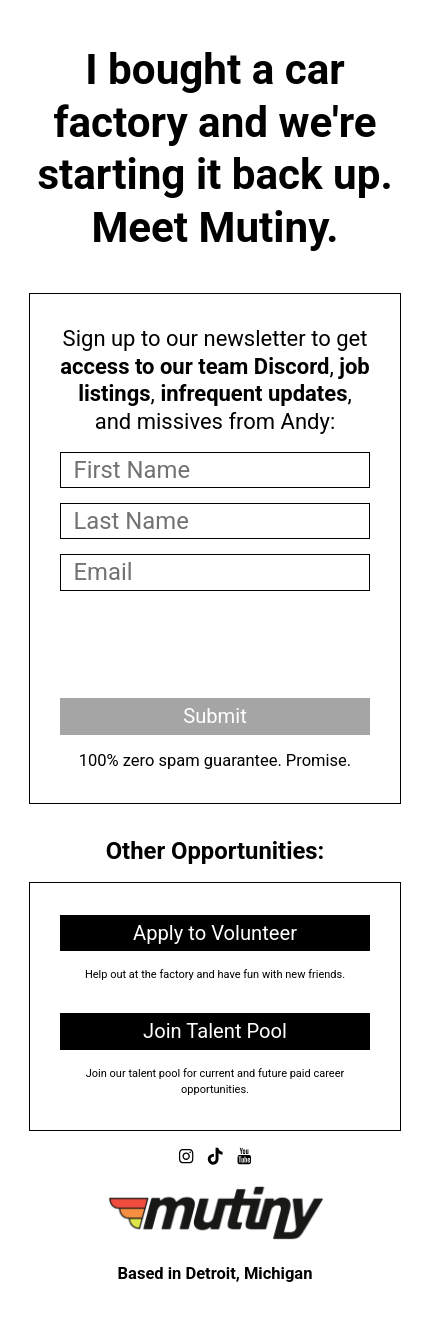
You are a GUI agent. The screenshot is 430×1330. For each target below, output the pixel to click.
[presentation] (212, 644)
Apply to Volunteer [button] (215, 933)
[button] (186, 1156)
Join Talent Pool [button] (215, 1031)
